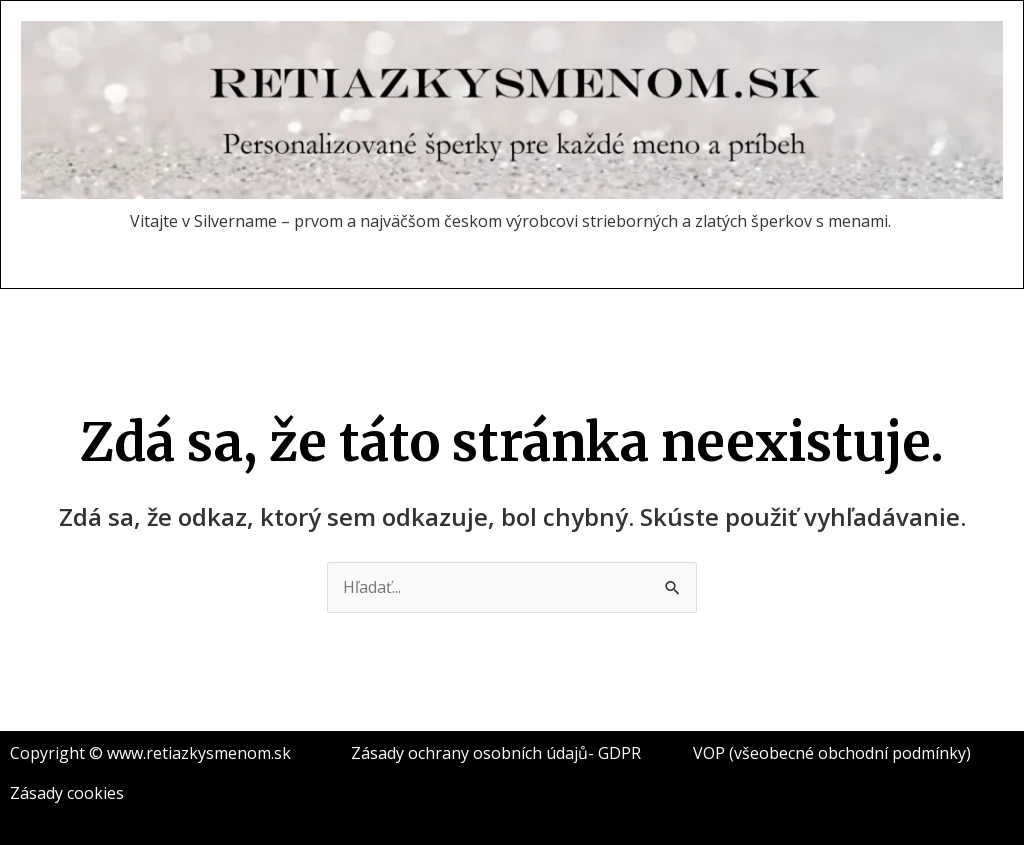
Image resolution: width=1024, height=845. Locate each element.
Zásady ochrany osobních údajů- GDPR (496, 753)
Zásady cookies (67, 793)
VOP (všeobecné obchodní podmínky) (832, 753)
